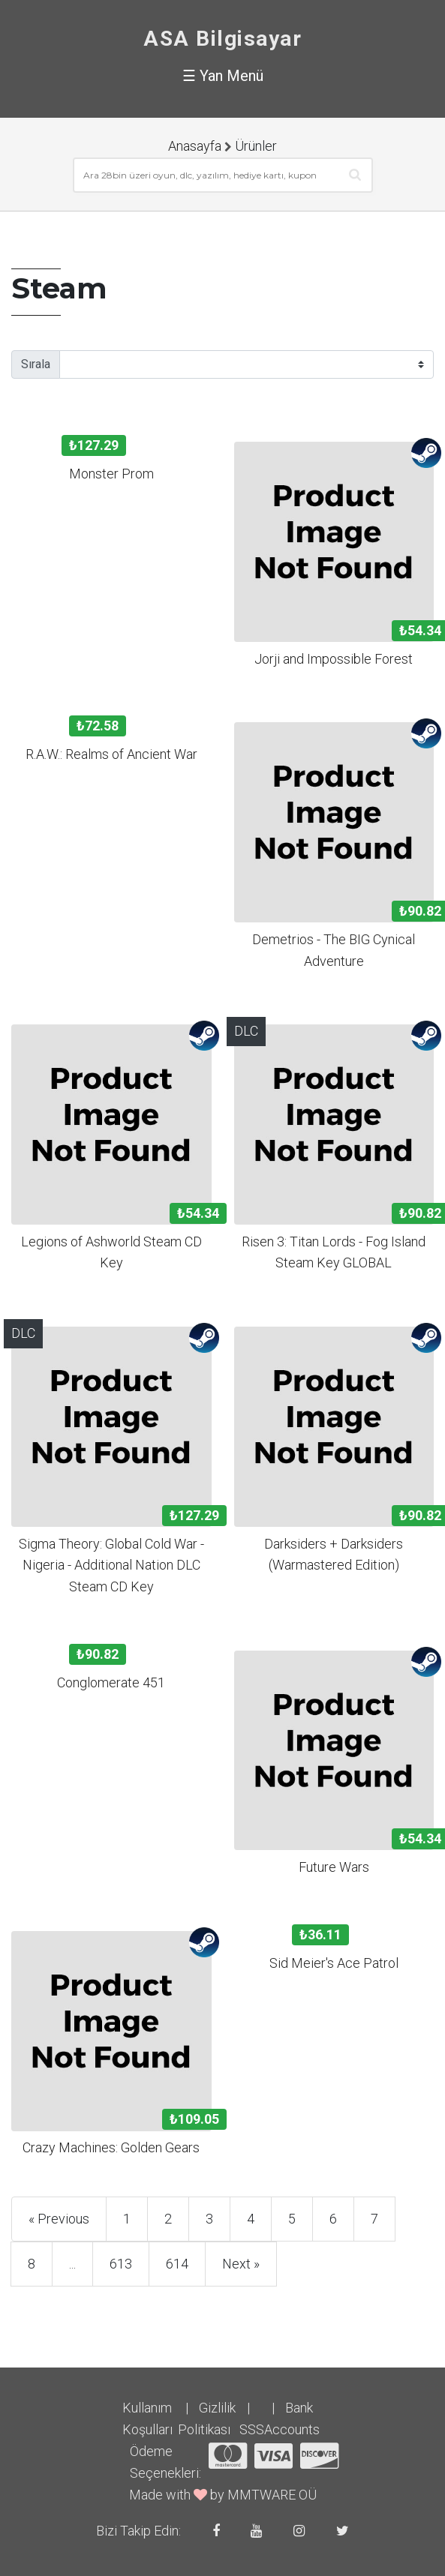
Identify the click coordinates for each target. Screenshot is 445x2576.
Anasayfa (194, 146)
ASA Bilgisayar (222, 38)
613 (121, 2264)
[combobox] (223, 175)
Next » (241, 2264)
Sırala (35, 364)
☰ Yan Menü (222, 76)
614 (177, 2264)
